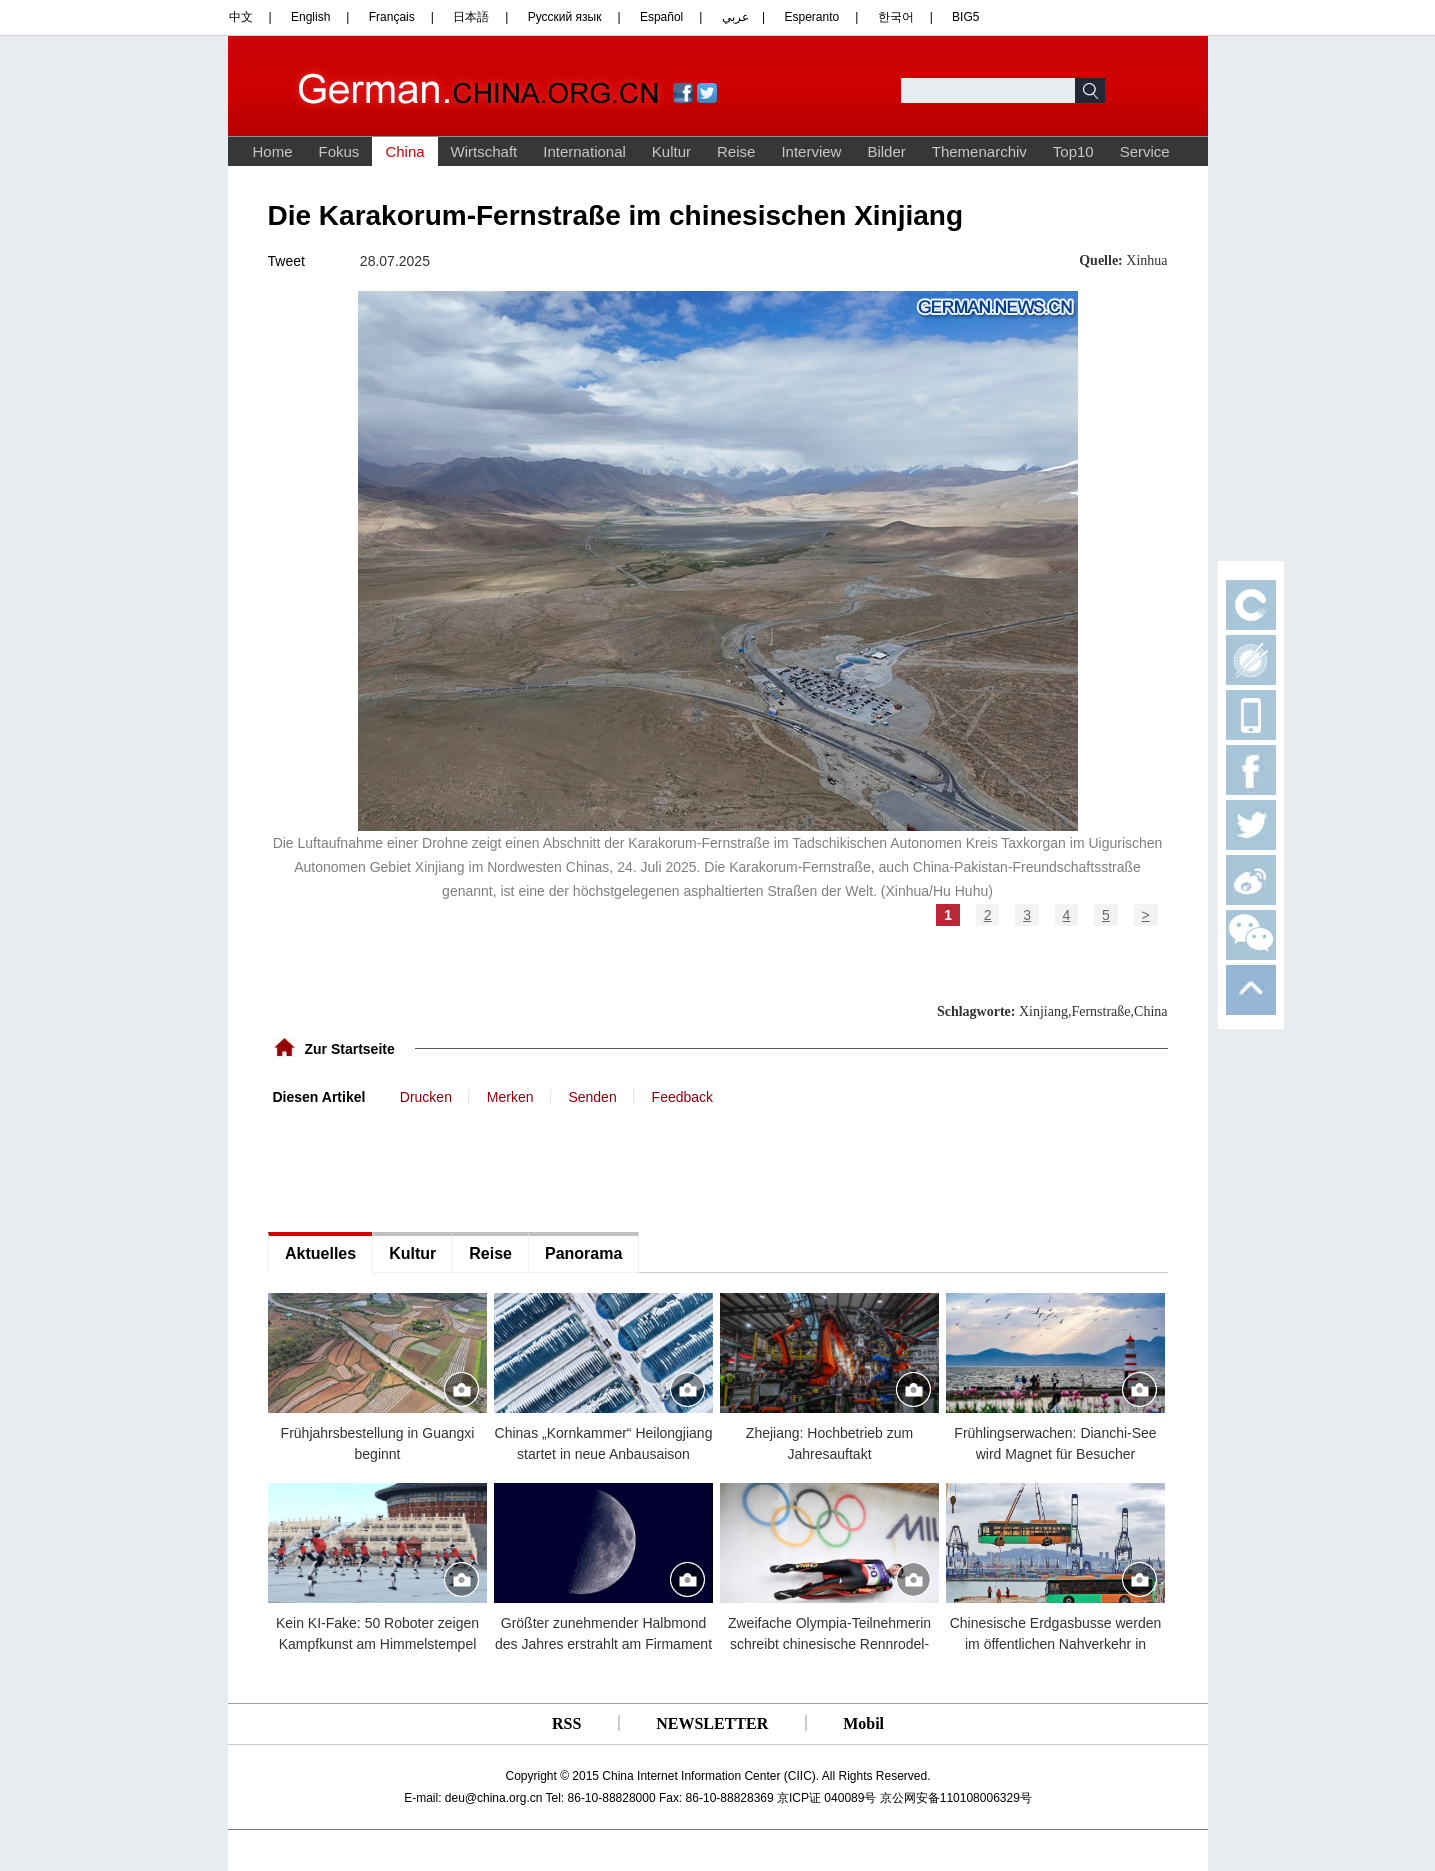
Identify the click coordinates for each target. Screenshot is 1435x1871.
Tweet (286, 261)
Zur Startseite (350, 1049)
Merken (510, 1097)
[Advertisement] (418, 1167)
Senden (592, 1097)
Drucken (426, 1097)
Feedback (682, 1097)
